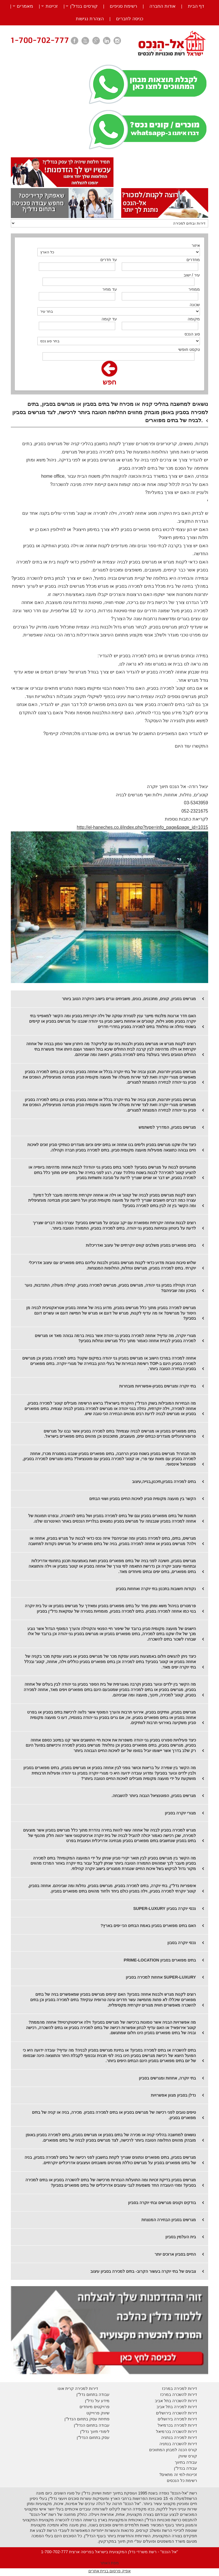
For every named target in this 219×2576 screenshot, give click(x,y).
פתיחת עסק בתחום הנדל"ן (87, 2419)
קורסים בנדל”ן (84, 6)
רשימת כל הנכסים (182, 2480)
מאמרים (25, 6)
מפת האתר (109, 2563)
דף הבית (196, 6)
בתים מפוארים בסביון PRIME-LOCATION (160, 1960)
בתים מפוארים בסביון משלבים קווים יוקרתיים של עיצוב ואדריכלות (141, 1245)
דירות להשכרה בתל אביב (176, 2400)
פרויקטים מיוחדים (95, 2406)
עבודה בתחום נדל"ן (93, 2394)
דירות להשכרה (184, 2431)
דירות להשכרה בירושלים (176, 2413)
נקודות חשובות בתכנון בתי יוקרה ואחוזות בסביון (156, 1588)
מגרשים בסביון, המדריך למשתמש (167, 1127)
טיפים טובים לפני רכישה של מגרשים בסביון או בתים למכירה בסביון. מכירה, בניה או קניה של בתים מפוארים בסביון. (114, 2115)
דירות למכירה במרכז (179, 2388)
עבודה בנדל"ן (185, 2468)
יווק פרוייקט (96, 2413)
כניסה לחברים (129, 18)
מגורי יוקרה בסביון (180, 1813)
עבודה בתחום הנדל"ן (92, 2425)
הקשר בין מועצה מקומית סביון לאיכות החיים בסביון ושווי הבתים (142, 1498)
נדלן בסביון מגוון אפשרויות (173, 2095)
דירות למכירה (185, 2425)
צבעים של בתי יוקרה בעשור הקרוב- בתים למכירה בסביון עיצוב (143, 2271)
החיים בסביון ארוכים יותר (175, 2254)
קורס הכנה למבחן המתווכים (173, 2449)
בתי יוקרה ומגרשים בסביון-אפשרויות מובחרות (157, 1386)
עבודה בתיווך (186, 2462)
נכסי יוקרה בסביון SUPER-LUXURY (164, 1908)
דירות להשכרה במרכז (178, 2394)
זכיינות (52, 6)
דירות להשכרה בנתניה (178, 2443)
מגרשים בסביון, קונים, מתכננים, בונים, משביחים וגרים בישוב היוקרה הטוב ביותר (129, 998)
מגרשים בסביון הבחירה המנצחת (168, 2219)
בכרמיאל (165, 2425)
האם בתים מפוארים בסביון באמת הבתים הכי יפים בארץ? (148, 1925)
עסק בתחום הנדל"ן (93, 2437)
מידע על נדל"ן (97, 2400)
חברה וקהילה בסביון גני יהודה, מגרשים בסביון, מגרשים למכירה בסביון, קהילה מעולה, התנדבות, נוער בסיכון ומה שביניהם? (110, 1288)
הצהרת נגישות (90, 18)
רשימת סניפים (123, 6)
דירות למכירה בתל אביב (177, 2406)
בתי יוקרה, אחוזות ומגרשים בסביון (167, 2078)
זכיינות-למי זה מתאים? (178, 2474)
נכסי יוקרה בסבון (181, 1942)
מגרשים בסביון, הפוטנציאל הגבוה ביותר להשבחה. (153, 1795)
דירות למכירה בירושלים (177, 2419)
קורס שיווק (187, 2456)
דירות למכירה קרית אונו (78, 2388)
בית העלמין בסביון (180, 2237)
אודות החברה (162, 6)
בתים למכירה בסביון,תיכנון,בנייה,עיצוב (164, 1481)
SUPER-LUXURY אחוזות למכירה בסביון (161, 1977)
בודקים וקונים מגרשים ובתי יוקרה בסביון (162, 2202)
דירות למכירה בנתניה (179, 2437)
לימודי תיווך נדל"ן (95, 2431)
